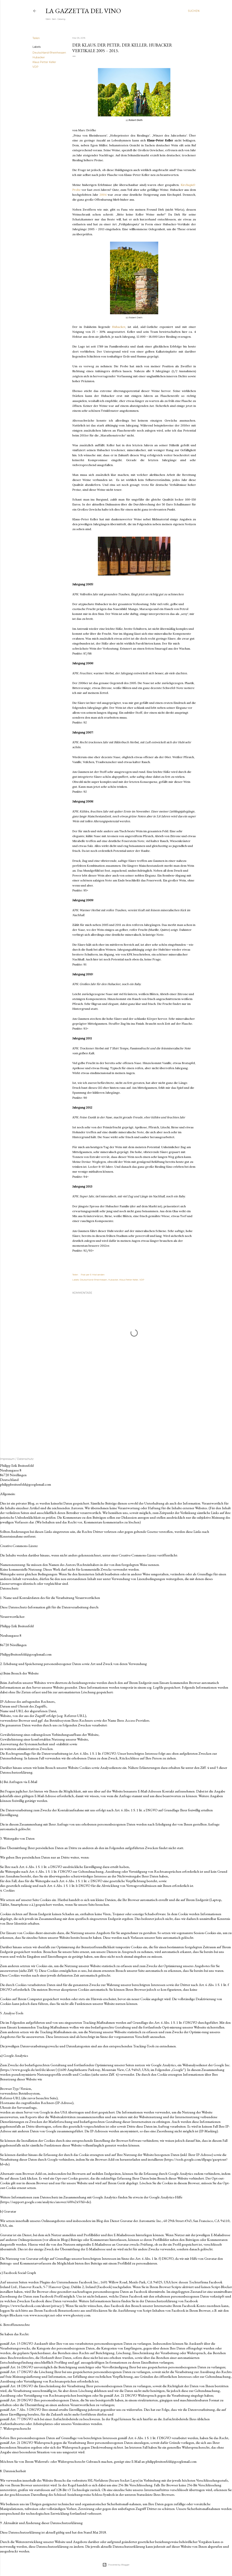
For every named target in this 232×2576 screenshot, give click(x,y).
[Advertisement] (134, 1413)
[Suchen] (194, 11)
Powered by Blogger (116, 2565)
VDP (35, 66)
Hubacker (38, 57)
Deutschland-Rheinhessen (49, 52)
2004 (103, 194)
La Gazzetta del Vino (83, 11)
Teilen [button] (36, 38)
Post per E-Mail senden (93, 1274)
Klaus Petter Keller (44, 62)
